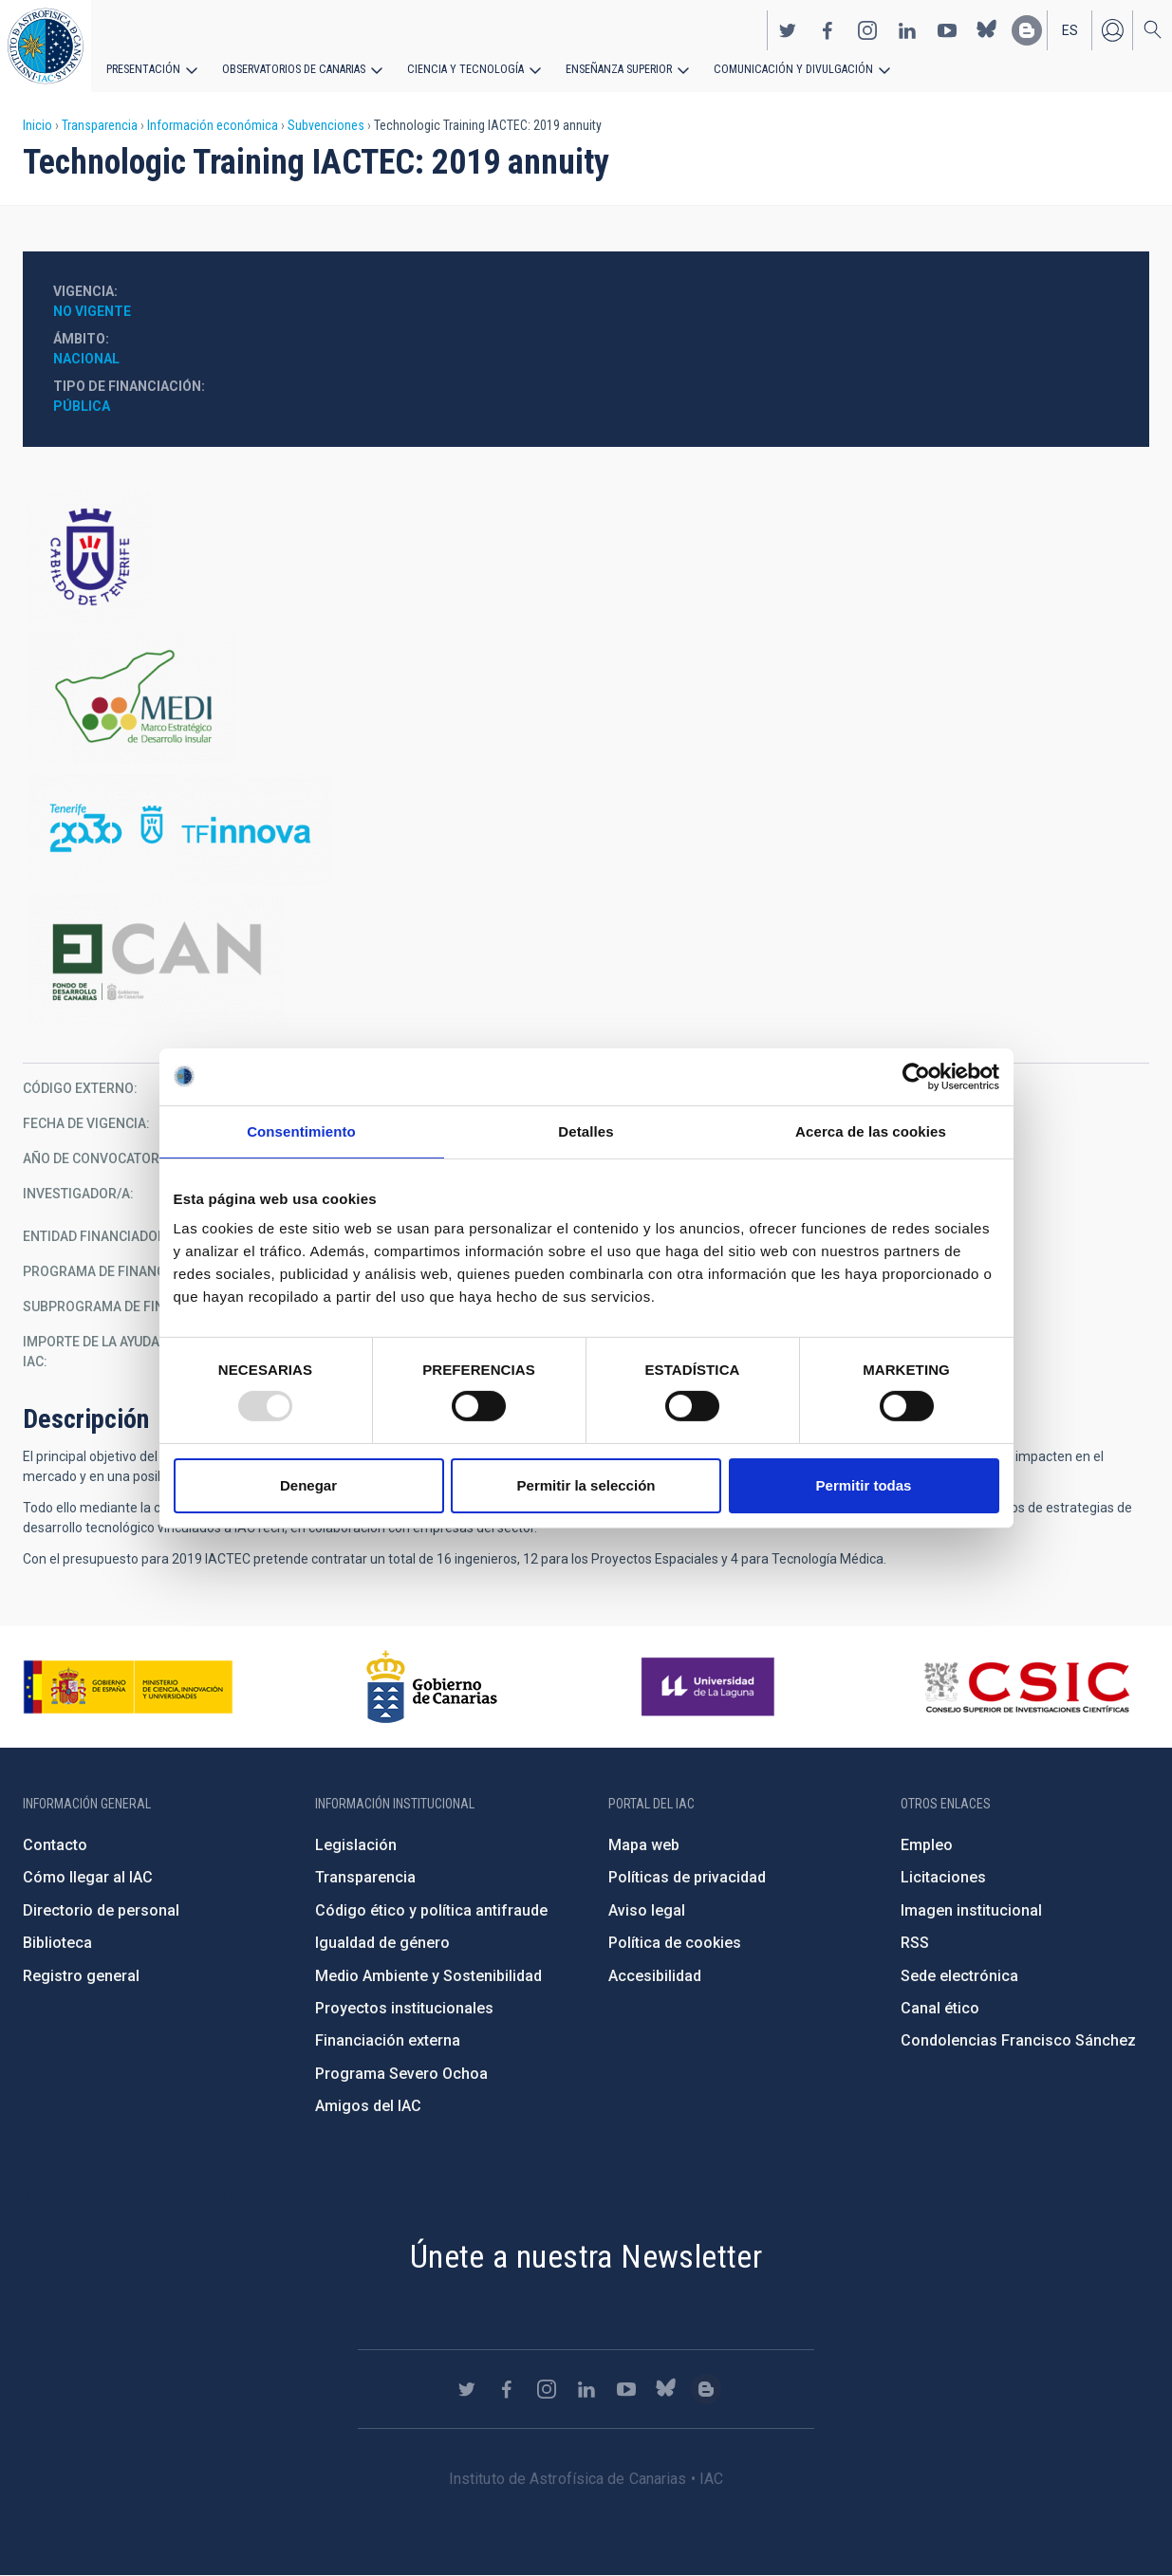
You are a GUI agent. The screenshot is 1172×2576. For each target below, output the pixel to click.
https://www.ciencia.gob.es (128, 1686)
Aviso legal (646, 1910)
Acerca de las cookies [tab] (870, 1130)
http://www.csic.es (1026, 1687)
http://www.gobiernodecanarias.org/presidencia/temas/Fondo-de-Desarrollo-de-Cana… (586, 961)
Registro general (81, 1976)
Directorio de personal (101, 1910)
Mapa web (643, 1845)
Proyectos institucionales (404, 2008)
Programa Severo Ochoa (401, 2074)
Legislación (356, 1845)
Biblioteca (57, 1943)
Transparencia (100, 125)
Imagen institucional (971, 1910)
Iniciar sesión (1112, 29)
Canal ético (940, 2008)
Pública (81, 406)
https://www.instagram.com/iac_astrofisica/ (867, 29)
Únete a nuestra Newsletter (586, 2256)
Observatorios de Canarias (291, 68)
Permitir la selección (586, 1485)
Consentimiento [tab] (301, 1130)
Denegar (308, 1485)
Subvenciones (326, 125)
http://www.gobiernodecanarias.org (431, 1687)
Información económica (212, 125)
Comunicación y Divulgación (778, 68)
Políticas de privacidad (687, 1877)
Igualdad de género (382, 1943)
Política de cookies (674, 1943)
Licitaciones (943, 1877)
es (1070, 29)
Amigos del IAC (368, 2106)
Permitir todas (864, 1485)
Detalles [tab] (585, 1130)
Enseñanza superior (608, 68)
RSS (915, 1943)
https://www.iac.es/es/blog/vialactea (1027, 29)
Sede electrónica (959, 1976)
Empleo (927, 1845)
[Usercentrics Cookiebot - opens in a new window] (916, 1076)
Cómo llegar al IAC (88, 1877)
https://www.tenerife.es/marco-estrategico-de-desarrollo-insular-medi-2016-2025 (586, 698)
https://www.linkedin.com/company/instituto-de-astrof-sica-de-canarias (907, 29)
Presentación (142, 68)
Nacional (86, 358)
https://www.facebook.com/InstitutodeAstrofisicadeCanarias (827, 29)
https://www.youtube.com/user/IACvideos (947, 29)
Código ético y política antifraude (431, 1910)
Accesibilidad (654, 1976)
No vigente (92, 311)
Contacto (55, 1845)
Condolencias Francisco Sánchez (1018, 2040)
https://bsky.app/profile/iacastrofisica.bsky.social (987, 29)
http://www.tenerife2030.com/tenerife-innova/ (586, 829)
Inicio (37, 125)
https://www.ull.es (710, 1687)
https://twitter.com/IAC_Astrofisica (788, 29)
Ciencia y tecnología (458, 68)
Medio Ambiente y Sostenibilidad (428, 1976)
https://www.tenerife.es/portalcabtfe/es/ (586, 556)
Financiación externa (387, 2040)
